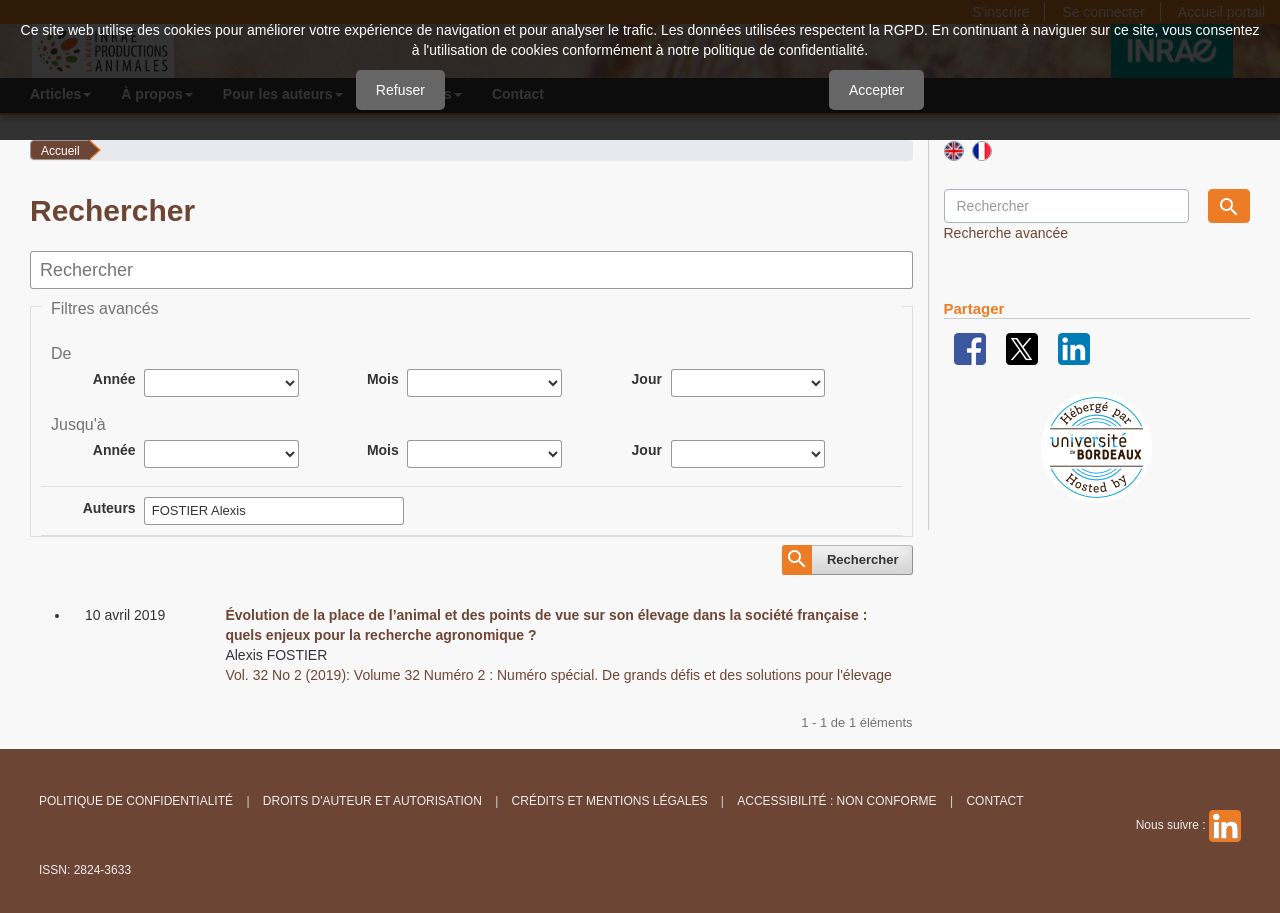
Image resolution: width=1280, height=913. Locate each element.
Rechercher (863, 559)
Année (114, 379)
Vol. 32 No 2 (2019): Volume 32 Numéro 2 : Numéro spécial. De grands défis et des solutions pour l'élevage (558, 675)
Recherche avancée (1006, 233)
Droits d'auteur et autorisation (372, 801)
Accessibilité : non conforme (836, 801)
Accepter (876, 90)
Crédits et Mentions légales (610, 801)
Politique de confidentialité (136, 801)
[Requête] (1066, 206)
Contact (994, 801)
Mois (383, 379)
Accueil (60, 151)
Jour (647, 379)
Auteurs (109, 508)
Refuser (400, 90)
